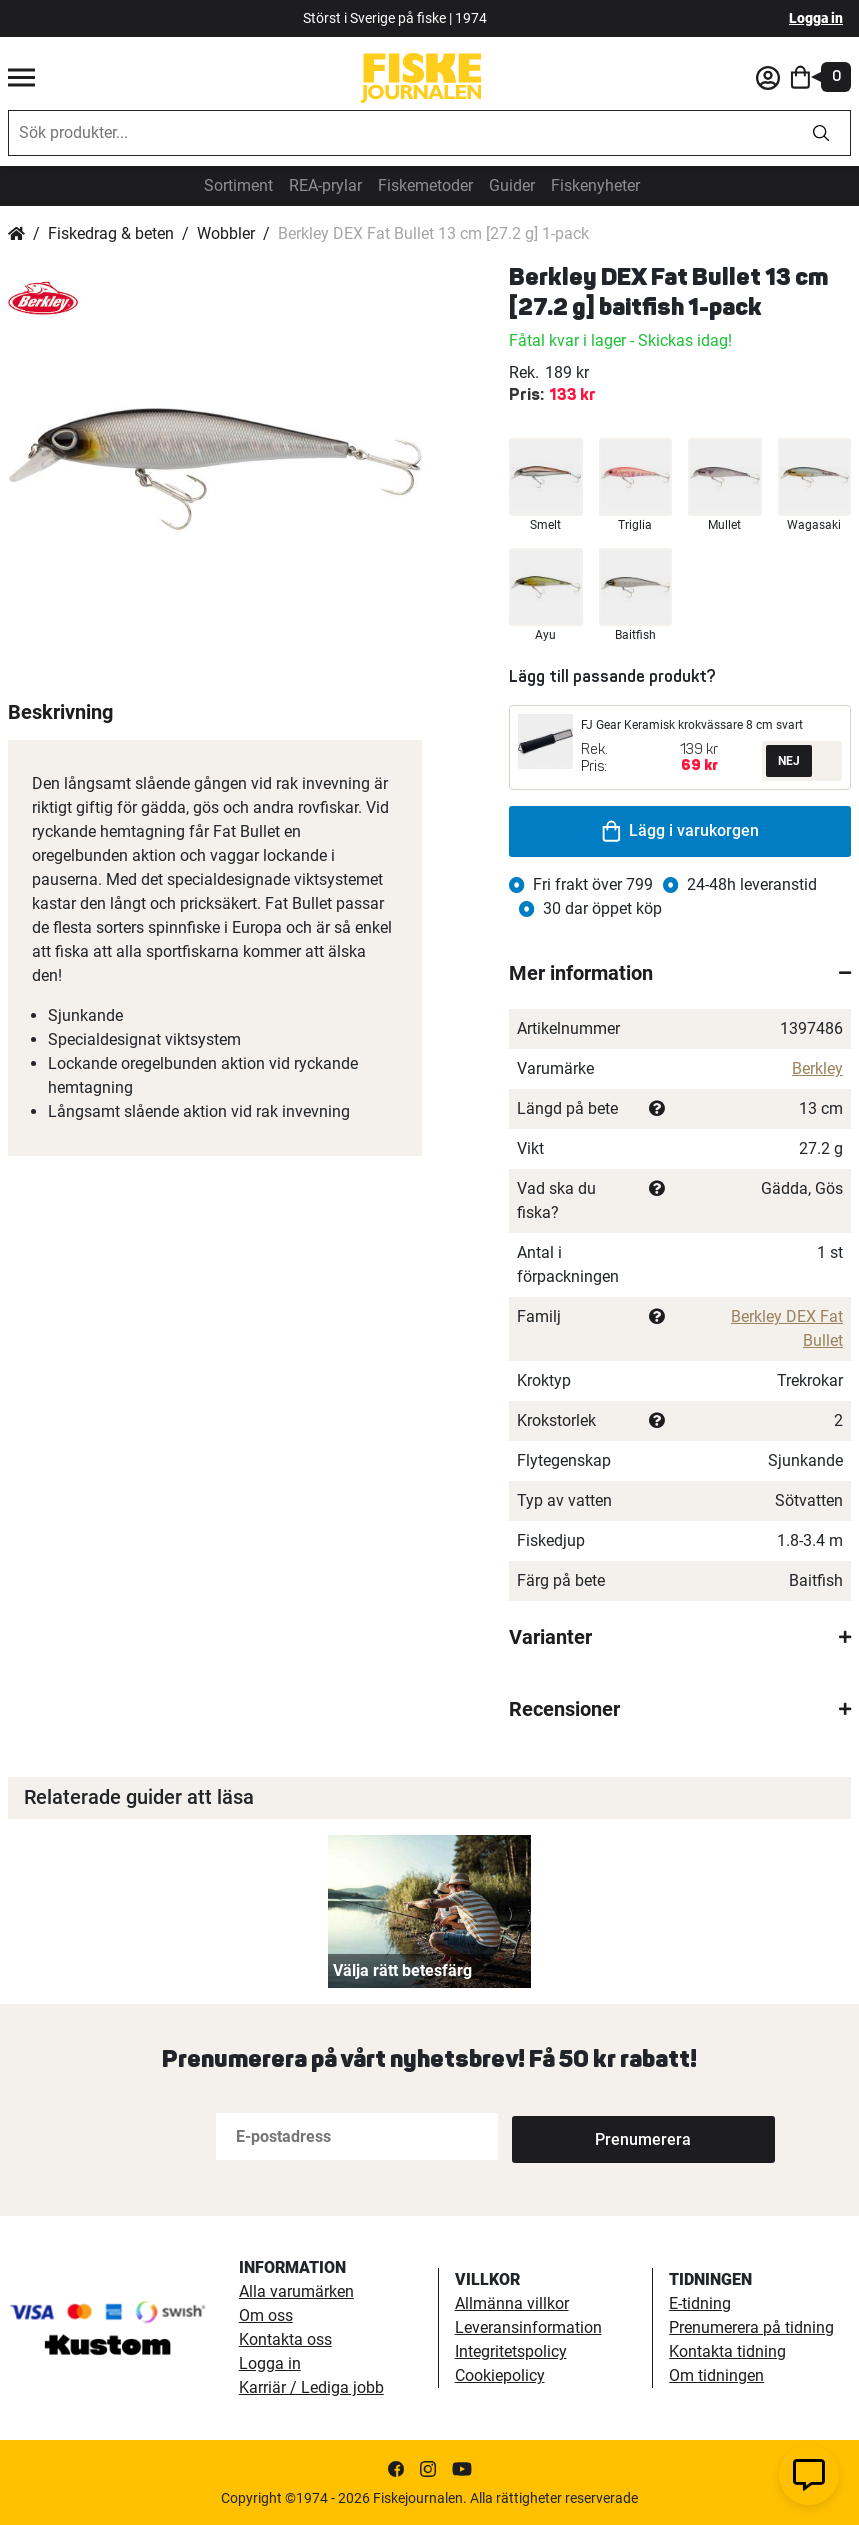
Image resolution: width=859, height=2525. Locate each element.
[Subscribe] (578, 2136)
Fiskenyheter (595, 185)
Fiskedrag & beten (111, 233)
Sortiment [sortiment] (238, 185)
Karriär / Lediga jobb (311, 2387)
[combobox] (400, 133)
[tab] (680, 973)
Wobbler (226, 233)
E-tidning (700, 2303)
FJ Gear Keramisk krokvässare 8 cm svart (692, 725)
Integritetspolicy (511, 2351)
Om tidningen (716, 2375)
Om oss (266, 2315)
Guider (512, 185)
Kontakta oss (285, 2339)
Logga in (816, 18)
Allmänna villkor (512, 2303)
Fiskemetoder (425, 185)
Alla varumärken (296, 2291)
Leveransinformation (528, 2327)
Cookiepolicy (500, 2375)
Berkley (817, 1068)
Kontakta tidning (727, 2351)
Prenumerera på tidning (751, 2327)
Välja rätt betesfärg (402, 1970)
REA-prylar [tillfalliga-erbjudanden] (325, 185)
